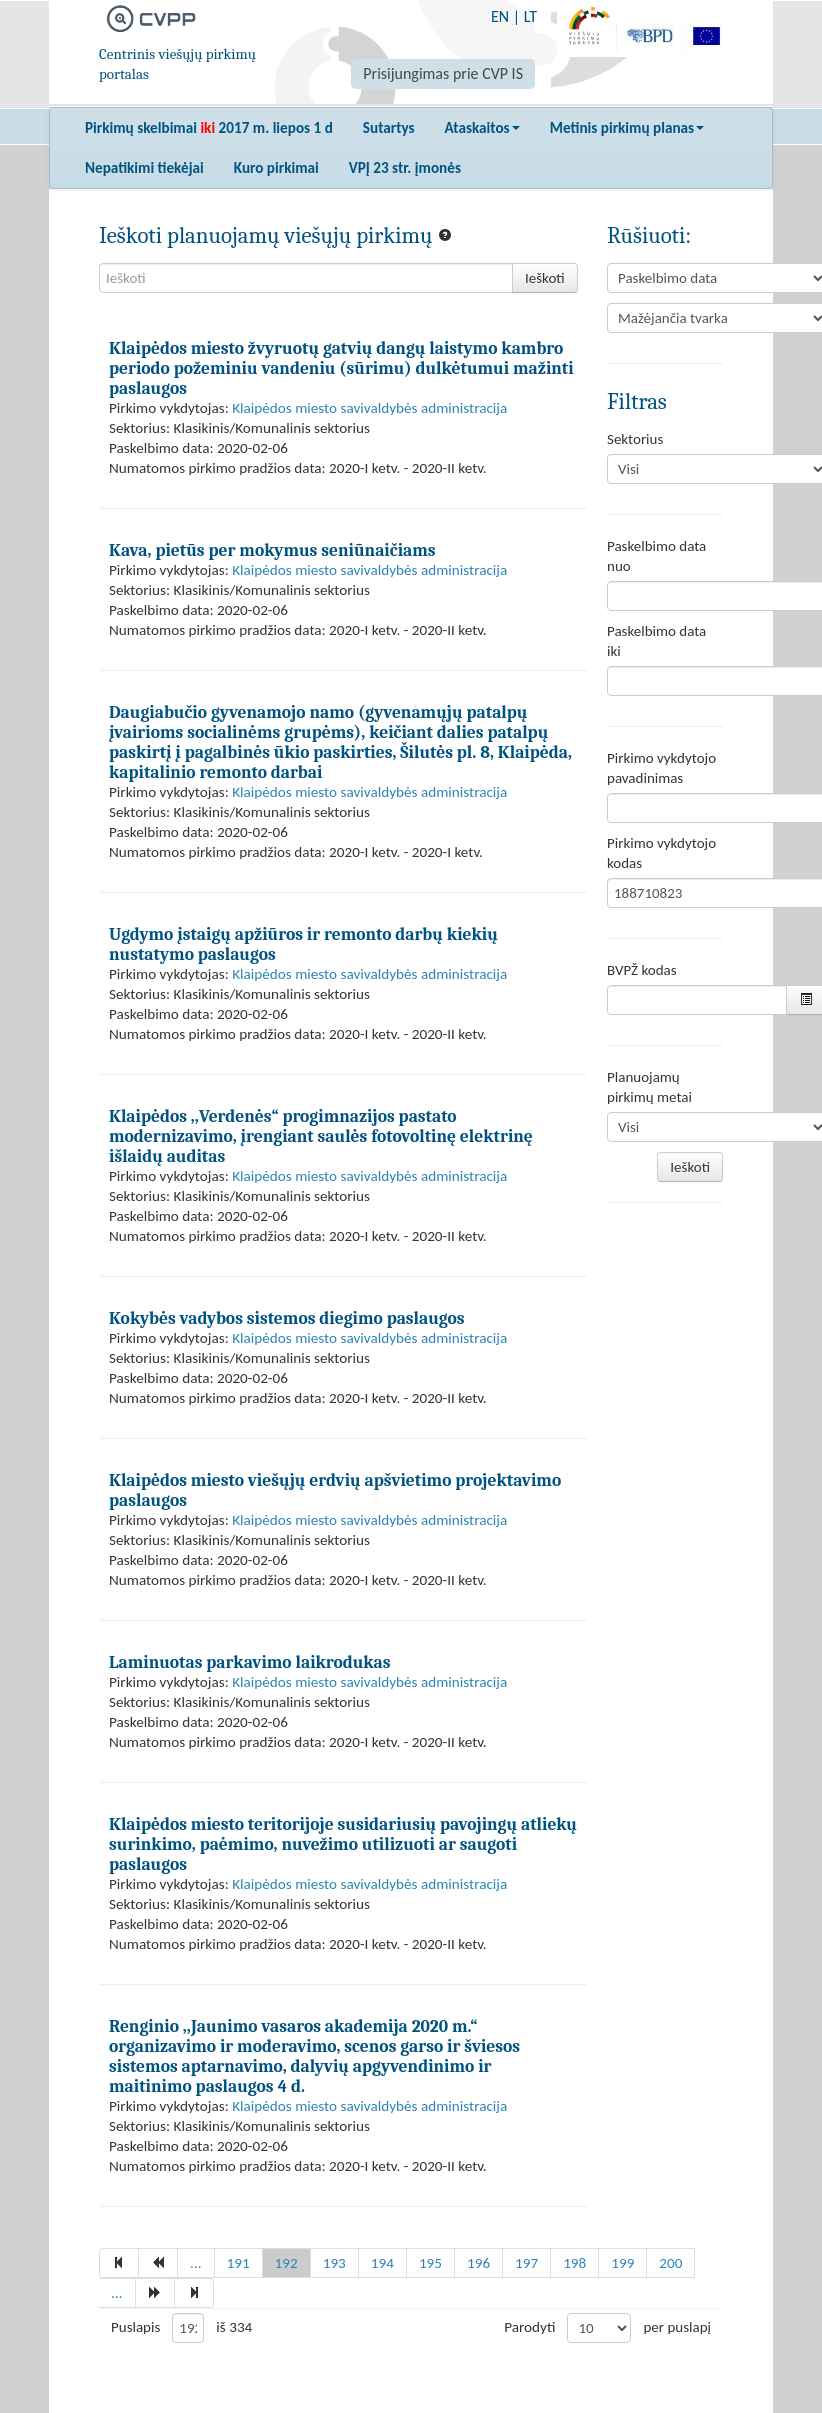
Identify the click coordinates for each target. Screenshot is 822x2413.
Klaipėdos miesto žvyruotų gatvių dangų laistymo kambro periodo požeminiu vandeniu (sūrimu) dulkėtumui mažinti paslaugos (341, 368)
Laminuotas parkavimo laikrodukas (250, 1662)
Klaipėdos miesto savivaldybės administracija (369, 408)
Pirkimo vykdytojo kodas (661, 853)
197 (526, 2263)
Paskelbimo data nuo (656, 556)
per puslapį (677, 2327)
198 (574, 2263)
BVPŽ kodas (642, 970)
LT (530, 16)
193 (334, 2263)
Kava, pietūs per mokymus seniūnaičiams (272, 550)
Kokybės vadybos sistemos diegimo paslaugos (287, 1318)
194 (382, 2263)
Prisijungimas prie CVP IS (443, 73)
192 (286, 2263)
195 (430, 2263)
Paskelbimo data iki (656, 641)
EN (500, 16)
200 (670, 2263)
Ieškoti (545, 278)
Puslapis (135, 2327)
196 (478, 2263)
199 (622, 2263)
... (196, 2263)
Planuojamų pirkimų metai (649, 1087)
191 (238, 2263)
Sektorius (635, 439)
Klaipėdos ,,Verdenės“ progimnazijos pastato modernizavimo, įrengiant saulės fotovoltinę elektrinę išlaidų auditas (321, 1136)
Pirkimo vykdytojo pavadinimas (661, 768)
